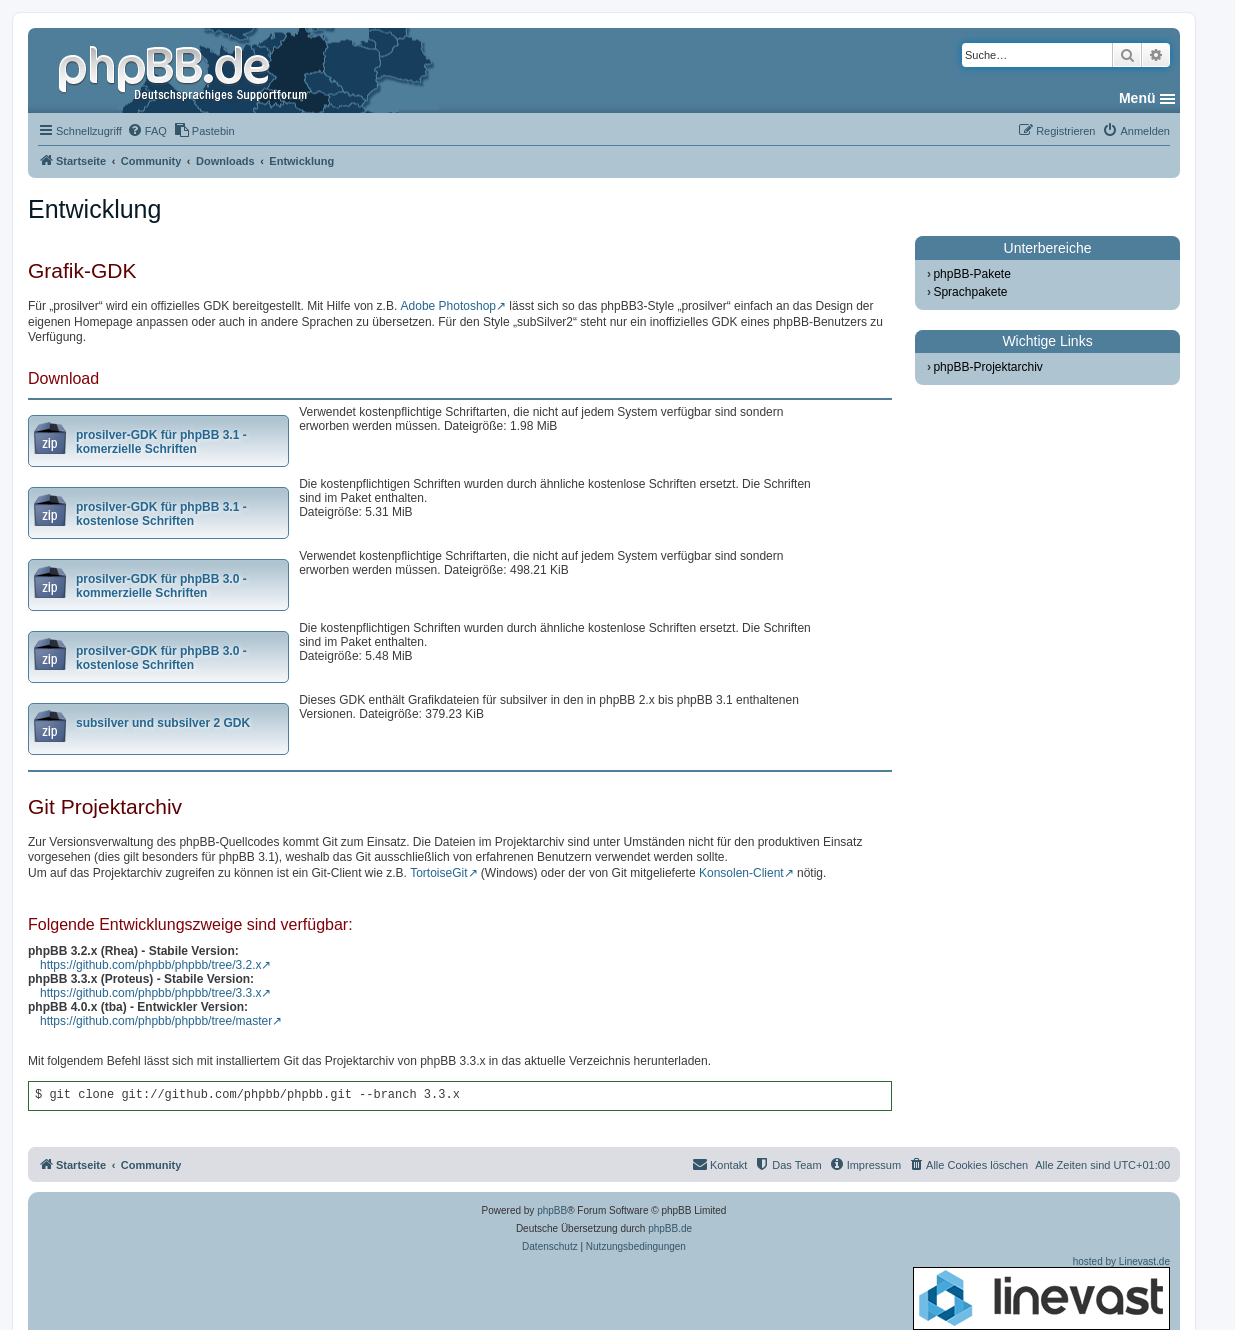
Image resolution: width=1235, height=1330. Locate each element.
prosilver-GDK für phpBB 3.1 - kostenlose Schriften (161, 514)
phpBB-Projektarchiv (987, 367)
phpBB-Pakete (971, 274)
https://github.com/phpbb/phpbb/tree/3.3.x (150, 993)
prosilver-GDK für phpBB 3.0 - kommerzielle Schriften (161, 586)
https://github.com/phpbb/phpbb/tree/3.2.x (150, 965)
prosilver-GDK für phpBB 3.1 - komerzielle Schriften (161, 442)
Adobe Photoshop (448, 306)
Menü (1137, 98)
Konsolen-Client (741, 873)
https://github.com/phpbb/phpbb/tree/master (156, 1021)
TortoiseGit (438, 873)
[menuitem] (147, 131)
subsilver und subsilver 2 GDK (163, 723)
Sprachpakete (970, 292)
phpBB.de (670, 1228)
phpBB (552, 1210)
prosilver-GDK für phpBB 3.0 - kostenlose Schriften (161, 658)
